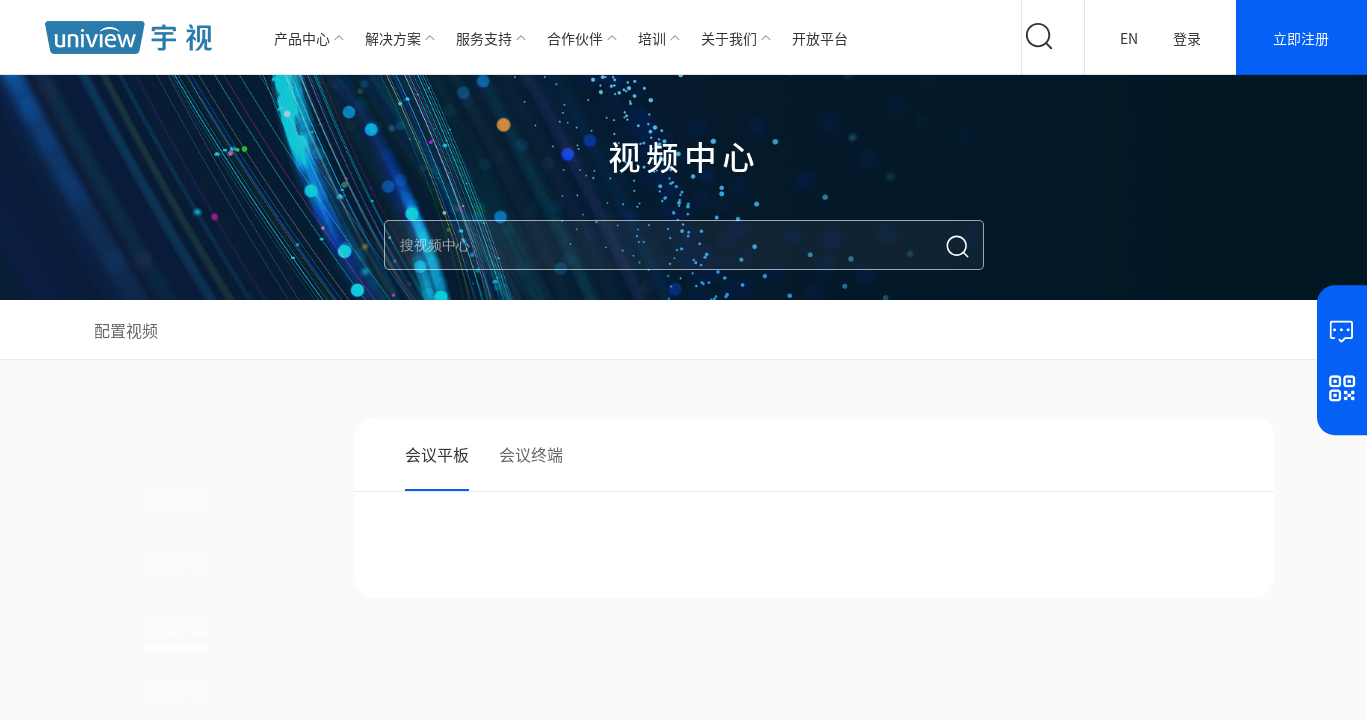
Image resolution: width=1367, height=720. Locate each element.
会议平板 (437, 454)
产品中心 (302, 38)
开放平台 (820, 38)
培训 (652, 38)
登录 (1187, 38)
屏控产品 (176, 691)
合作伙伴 (575, 38)
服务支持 (484, 38)
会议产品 (176, 627)
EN (1129, 38)
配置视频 (126, 330)
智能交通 (176, 499)
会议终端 (531, 454)
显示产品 (176, 563)
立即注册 (1301, 38)
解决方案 (393, 38)
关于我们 (729, 38)
